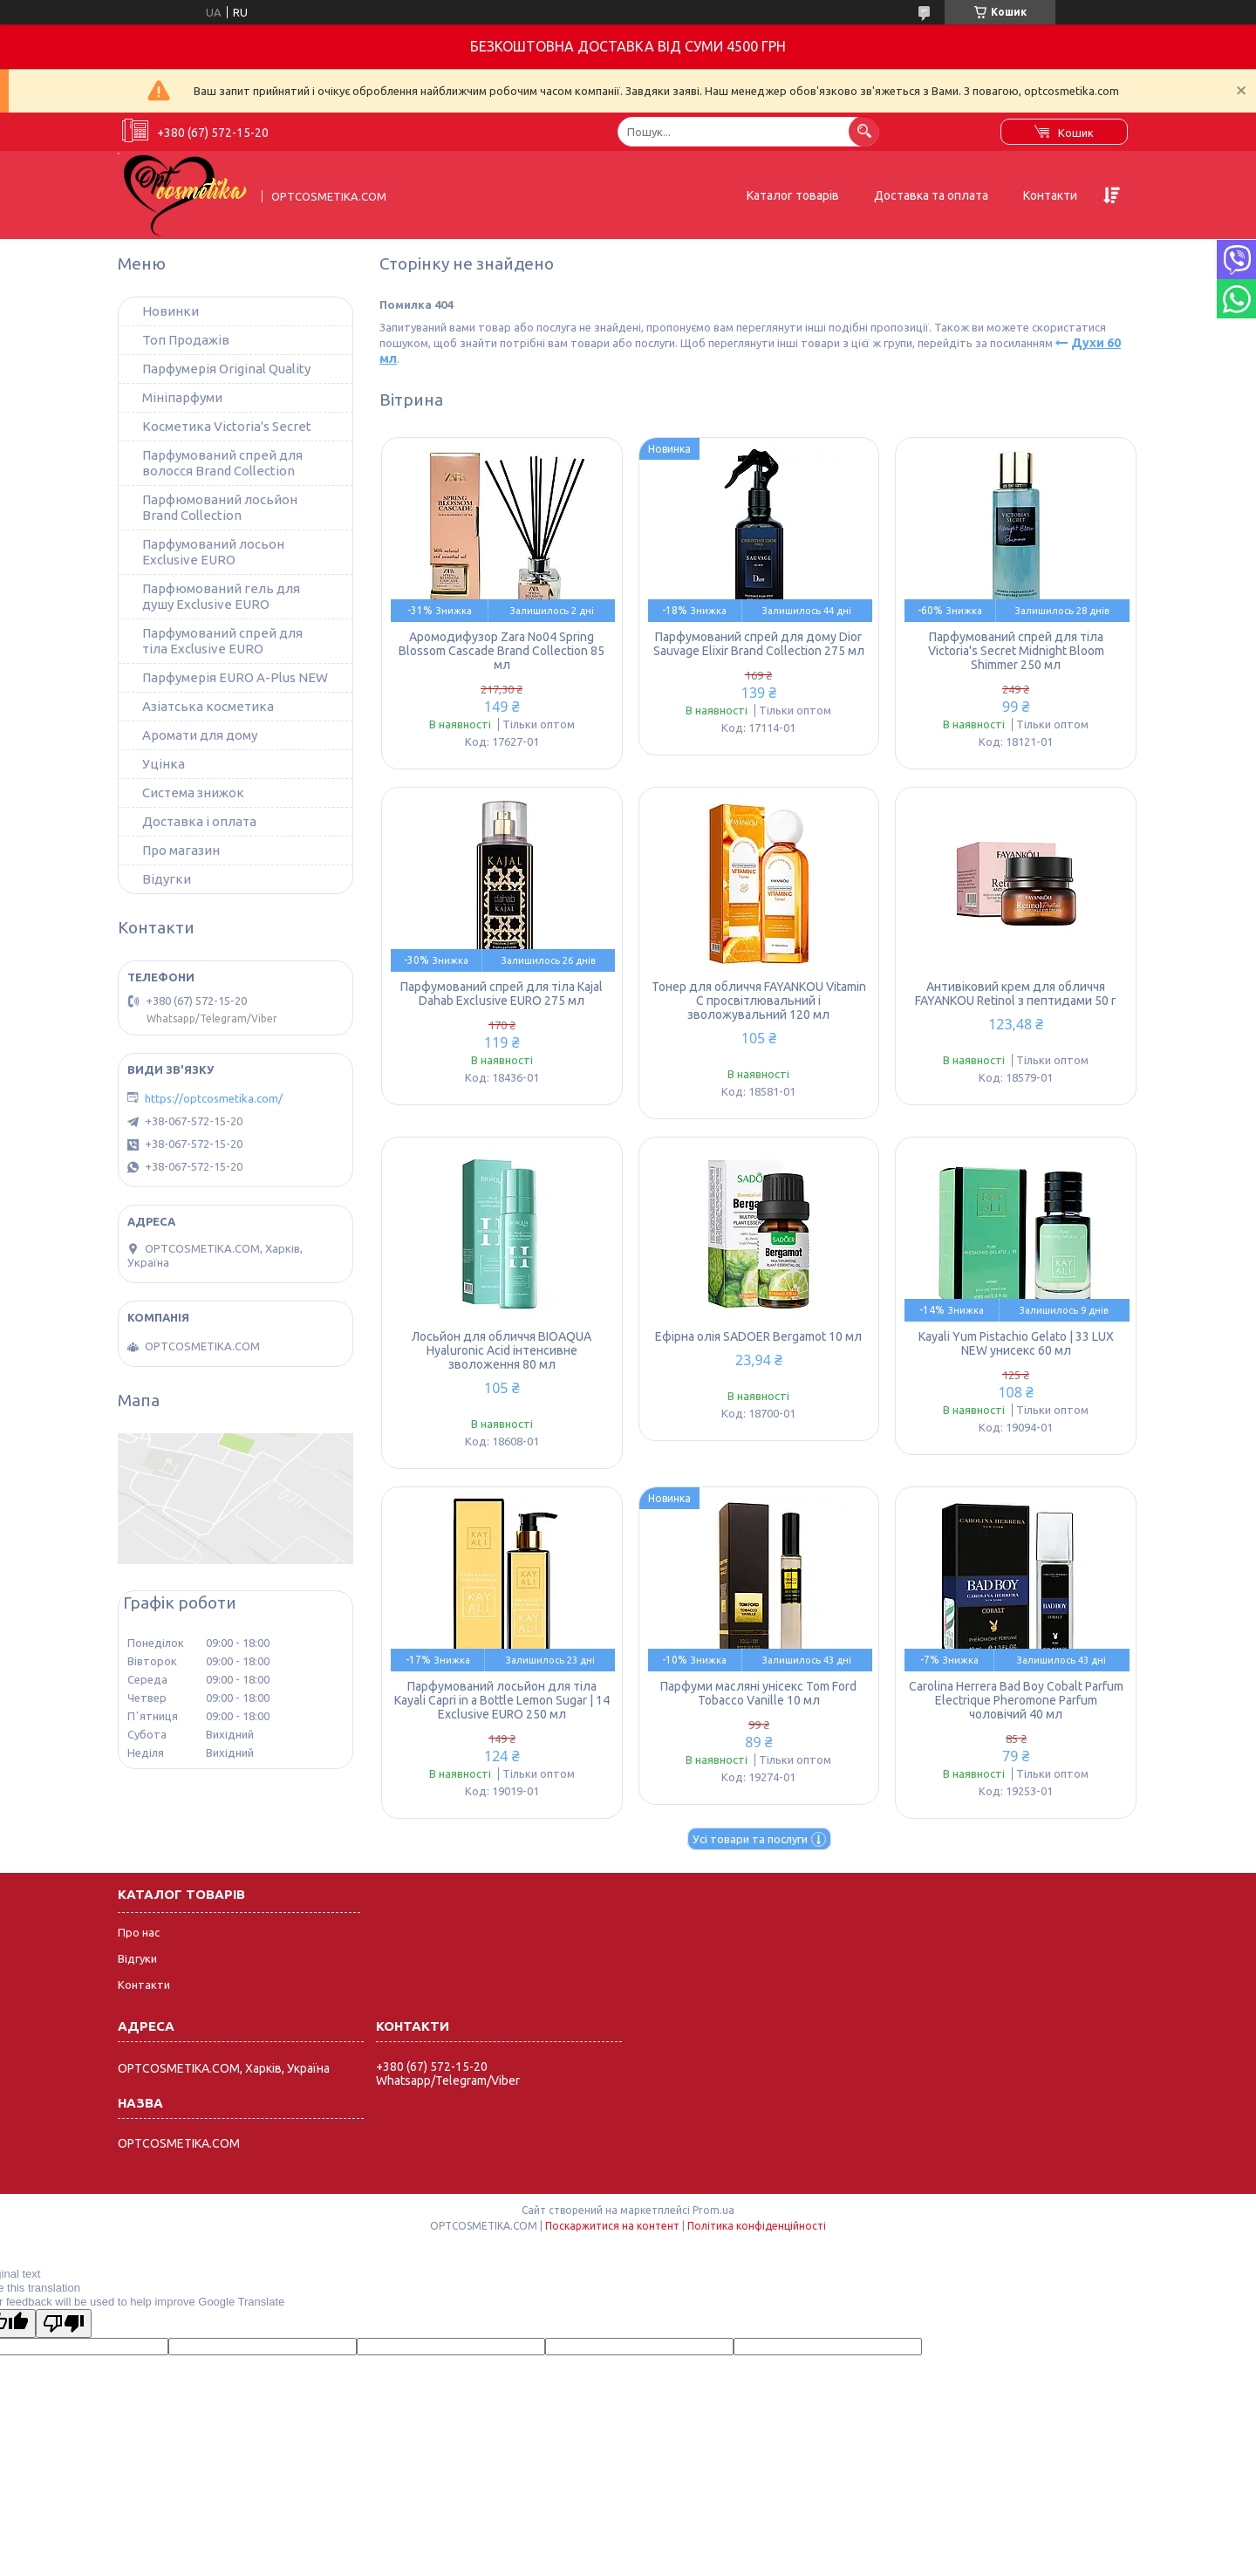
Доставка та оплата (931, 195)
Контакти (1050, 195)
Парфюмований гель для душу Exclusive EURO (221, 596)
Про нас (139, 1932)
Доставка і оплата (199, 821)
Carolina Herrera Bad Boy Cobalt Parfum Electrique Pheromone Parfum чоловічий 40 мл (1016, 1700)
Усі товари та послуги (750, 1839)
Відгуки (137, 1958)
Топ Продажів (185, 339)
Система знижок (193, 792)
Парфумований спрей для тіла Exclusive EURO (222, 640)
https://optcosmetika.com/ (214, 1098)
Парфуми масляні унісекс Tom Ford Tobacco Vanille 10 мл (758, 1693)
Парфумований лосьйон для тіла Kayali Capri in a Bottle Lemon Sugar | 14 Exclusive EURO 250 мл (502, 1700)
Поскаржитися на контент (612, 2225)
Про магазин (181, 850)
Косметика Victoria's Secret (226, 426)
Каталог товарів (793, 195)
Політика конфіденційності (756, 2225)
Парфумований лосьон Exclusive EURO (213, 551)
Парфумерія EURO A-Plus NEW (235, 677)
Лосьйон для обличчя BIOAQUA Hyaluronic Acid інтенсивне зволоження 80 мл (501, 1350)
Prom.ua (713, 2210)
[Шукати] (864, 131)
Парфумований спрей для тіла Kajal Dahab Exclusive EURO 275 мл (501, 994)
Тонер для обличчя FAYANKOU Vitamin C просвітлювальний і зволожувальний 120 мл (759, 1001)
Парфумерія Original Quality (226, 368)
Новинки (170, 311)
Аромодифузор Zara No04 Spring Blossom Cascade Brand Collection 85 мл (501, 651)
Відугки (166, 878)
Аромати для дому (199, 735)
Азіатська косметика (208, 706)
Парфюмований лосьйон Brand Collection (219, 507)
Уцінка (163, 763)
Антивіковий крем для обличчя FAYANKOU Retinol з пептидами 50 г (1015, 994)
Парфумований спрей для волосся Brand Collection (222, 463)
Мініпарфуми (182, 397)
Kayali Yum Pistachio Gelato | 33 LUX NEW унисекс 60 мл (1016, 1343)
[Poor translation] (64, 2323)
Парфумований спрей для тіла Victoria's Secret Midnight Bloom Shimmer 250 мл (1016, 651)
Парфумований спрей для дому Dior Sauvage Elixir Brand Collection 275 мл (758, 644)
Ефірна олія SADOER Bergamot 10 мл (758, 1336)
